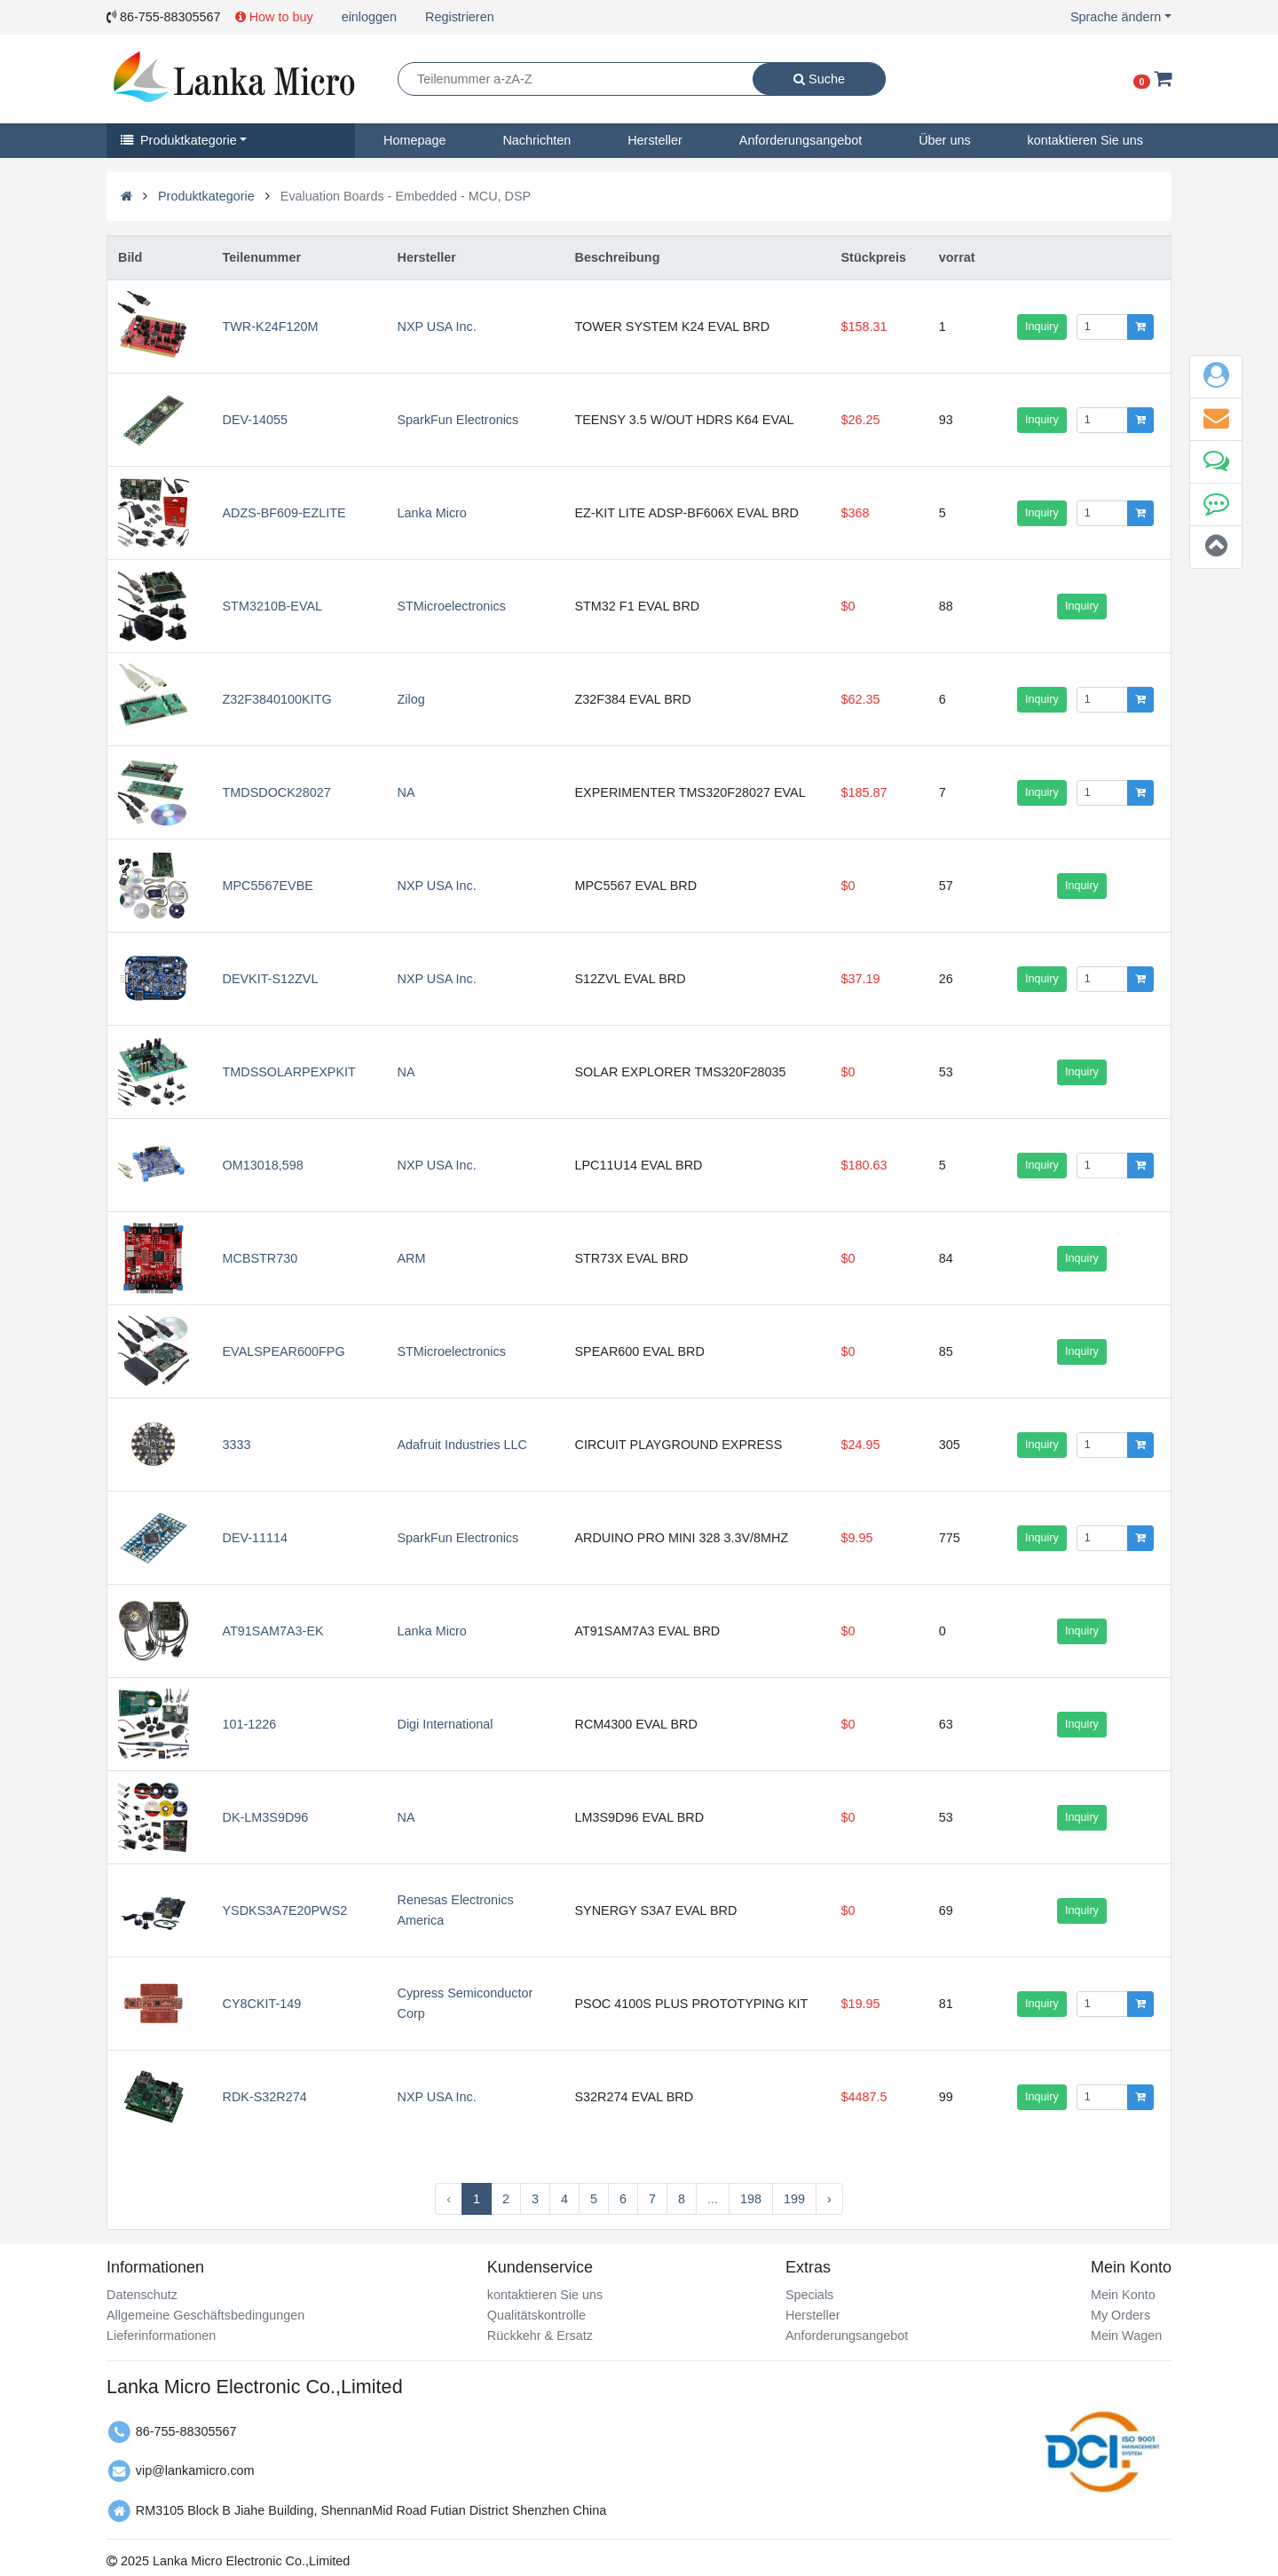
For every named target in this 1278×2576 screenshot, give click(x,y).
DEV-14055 (255, 420)
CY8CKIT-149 (262, 2004)
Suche (819, 79)
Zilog (410, 699)
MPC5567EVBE (268, 885)
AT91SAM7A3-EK (273, 1631)
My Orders (1120, 2315)
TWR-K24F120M (271, 326)
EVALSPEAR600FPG (284, 1351)
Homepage (414, 140)
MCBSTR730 (260, 1258)
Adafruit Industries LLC (461, 1445)
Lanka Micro (431, 513)
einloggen (369, 17)
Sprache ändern (1115, 17)
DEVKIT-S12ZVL (271, 979)
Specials (809, 2295)
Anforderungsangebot (800, 140)
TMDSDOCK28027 (277, 792)
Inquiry (1042, 326)
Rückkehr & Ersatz (540, 2335)
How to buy (274, 17)
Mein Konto (1123, 2295)
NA (405, 792)
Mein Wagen (1126, 2335)
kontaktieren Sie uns (1085, 140)
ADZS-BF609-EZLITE (284, 513)
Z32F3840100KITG (277, 699)
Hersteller (654, 140)
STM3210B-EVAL (273, 606)
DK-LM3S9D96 (266, 1817)
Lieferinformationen (161, 2335)
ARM (411, 1258)
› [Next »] (829, 2199)
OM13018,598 (263, 1165)
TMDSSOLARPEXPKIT (289, 1072)
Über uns (944, 140)
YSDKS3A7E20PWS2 (285, 1910)
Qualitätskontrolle (536, 2315)
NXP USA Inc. (436, 326)
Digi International (445, 1724)
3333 (237, 1445)
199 (794, 2199)
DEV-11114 (255, 1538)
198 (750, 2199)
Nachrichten (536, 140)
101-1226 (250, 1724)
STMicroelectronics (451, 606)
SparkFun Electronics (457, 420)
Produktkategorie (179, 140)
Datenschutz (142, 2295)
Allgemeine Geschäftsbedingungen (205, 2315)
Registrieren (459, 17)
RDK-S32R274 (265, 2097)
